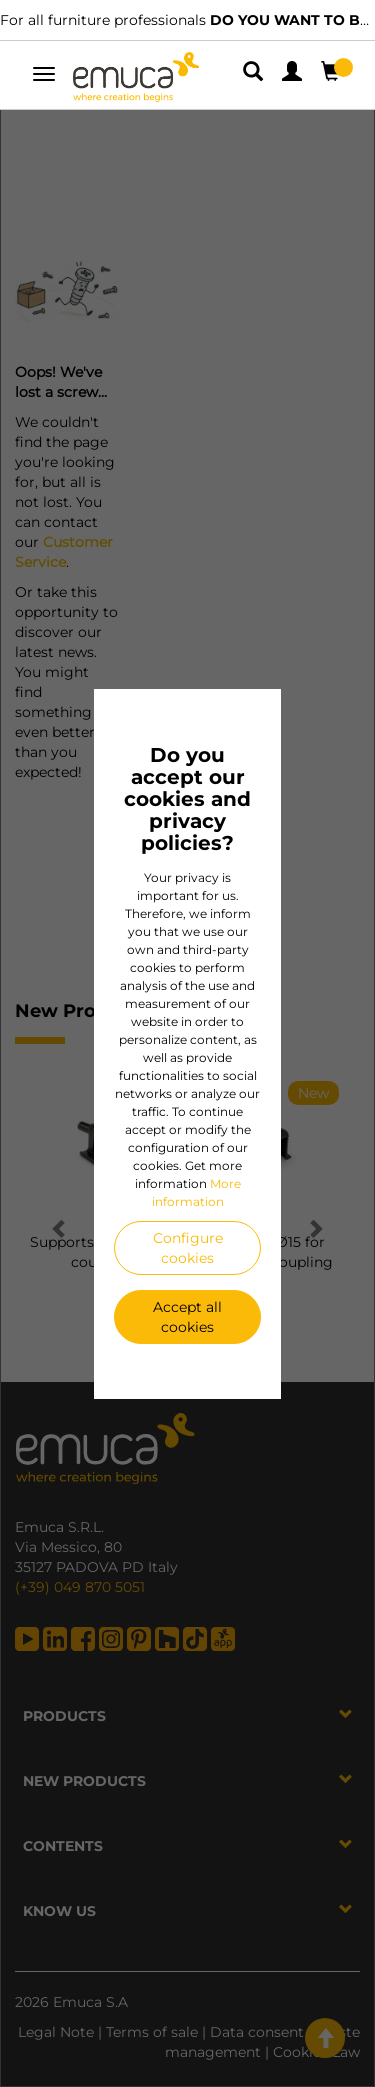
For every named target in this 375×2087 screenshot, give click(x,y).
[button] (255, 75)
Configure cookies (188, 1248)
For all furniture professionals (187, 20)
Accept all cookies (187, 1317)
